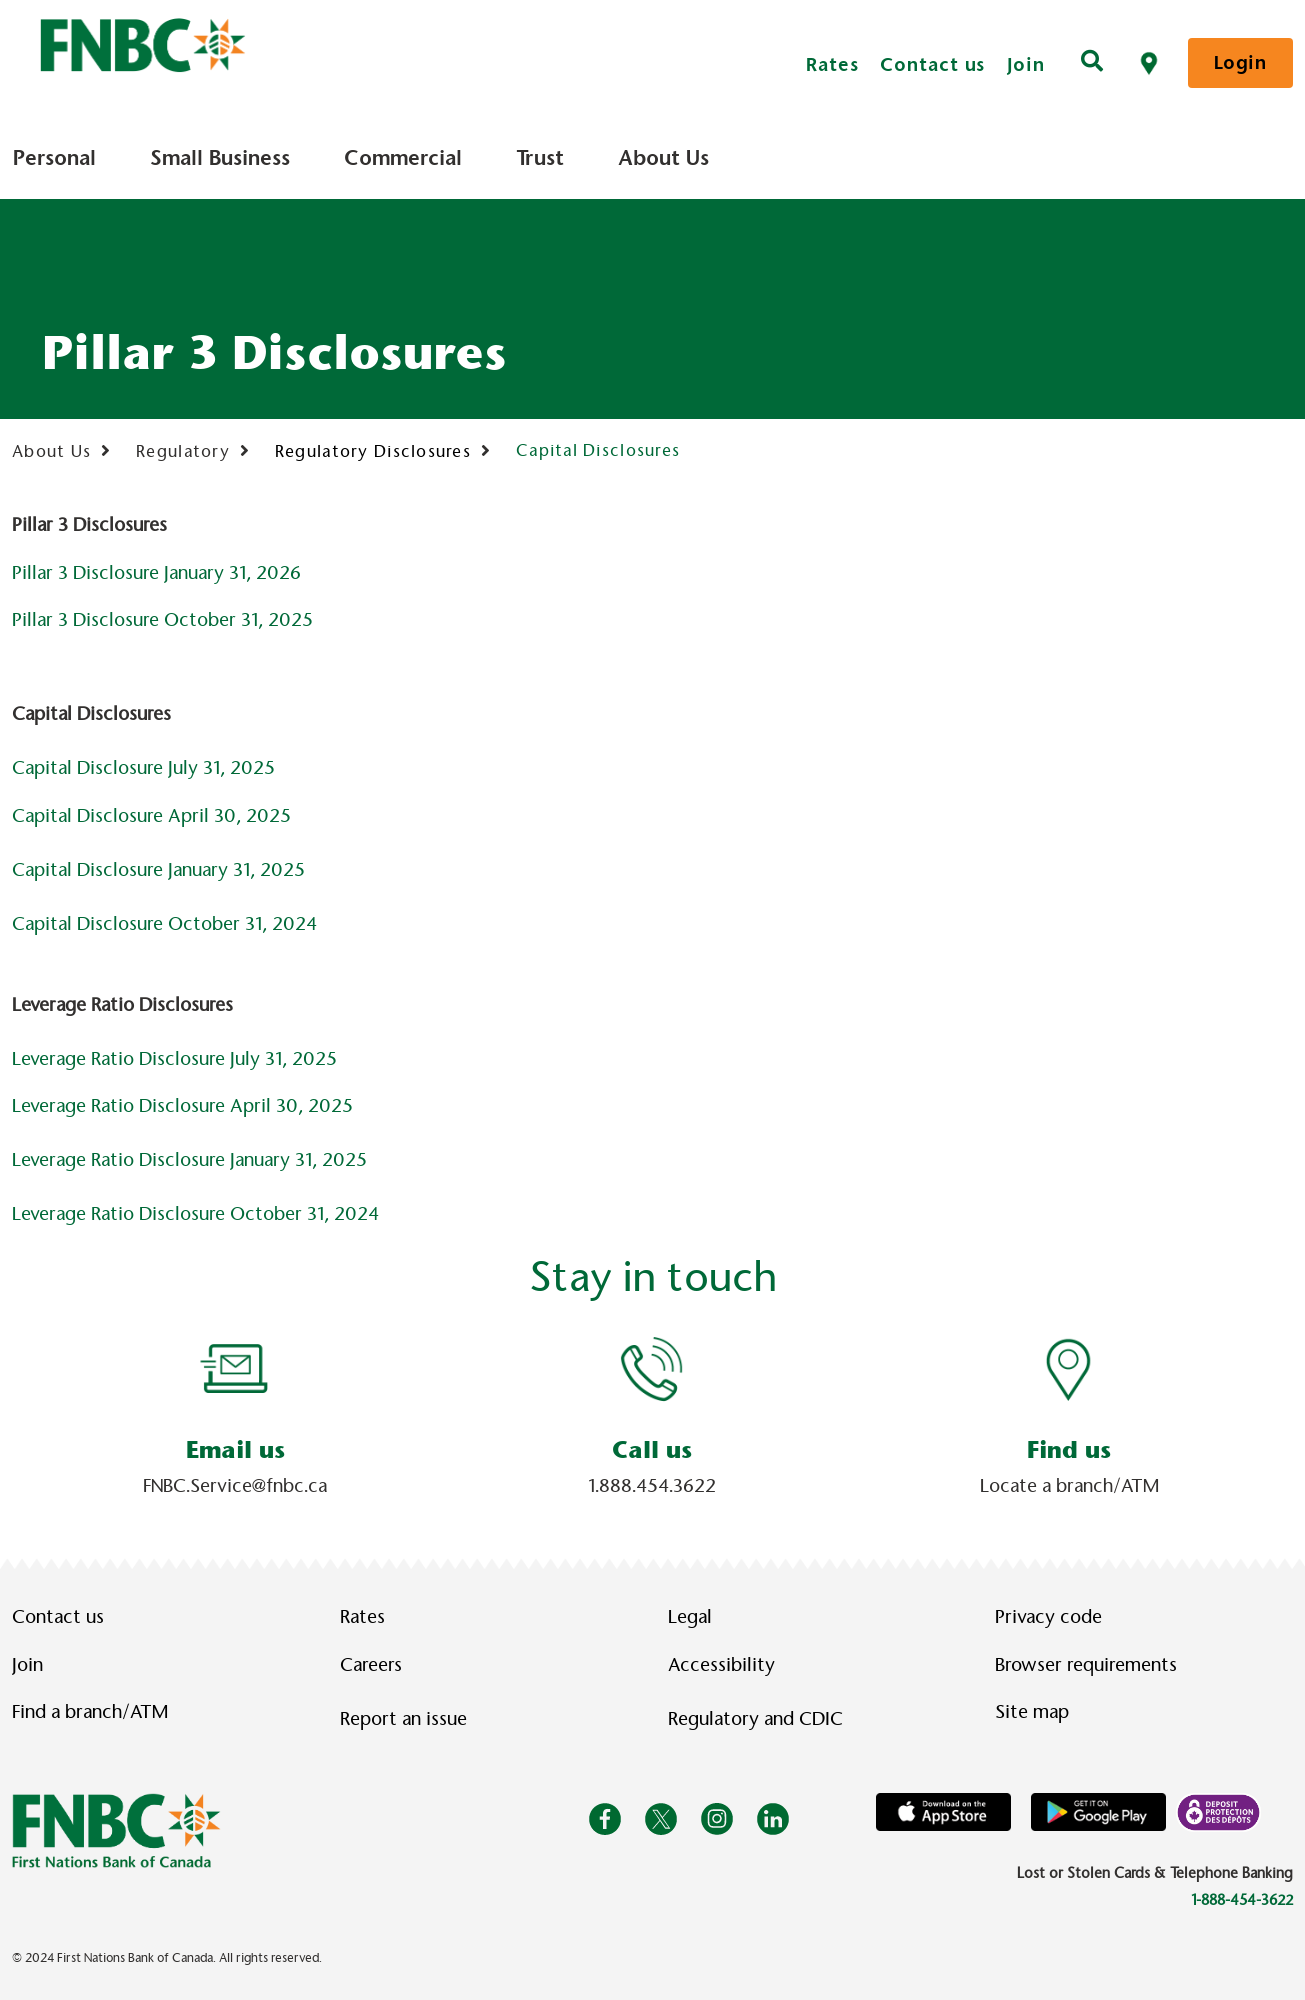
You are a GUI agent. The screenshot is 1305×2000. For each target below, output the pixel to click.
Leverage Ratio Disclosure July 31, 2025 (174, 1059)
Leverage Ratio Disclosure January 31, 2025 (189, 1160)
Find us (1069, 1450)
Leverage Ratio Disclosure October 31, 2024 (195, 1214)
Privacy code (1048, 1617)
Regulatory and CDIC (760, 1719)
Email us (235, 1450)
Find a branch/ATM (90, 1712)
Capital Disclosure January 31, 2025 (158, 870)
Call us (652, 1450)
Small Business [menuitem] (220, 158)
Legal (690, 1617)
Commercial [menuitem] (403, 158)
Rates (832, 64)
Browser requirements (1086, 1665)
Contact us (932, 64)
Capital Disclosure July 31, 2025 (143, 768)
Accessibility (721, 1665)
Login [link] (1240, 62)
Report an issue (403, 1719)
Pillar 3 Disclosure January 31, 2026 (156, 573)
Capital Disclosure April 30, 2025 (151, 816)
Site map (1032, 1712)
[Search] (1092, 63)
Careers (371, 1665)
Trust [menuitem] (540, 158)
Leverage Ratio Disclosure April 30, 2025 (182, 1106)
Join (1026, 64)
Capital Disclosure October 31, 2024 (164, 924)
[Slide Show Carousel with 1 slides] (652, 1415)
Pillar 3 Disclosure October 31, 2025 (162, 620)
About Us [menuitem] (663, 158)
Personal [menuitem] (54, 158)
